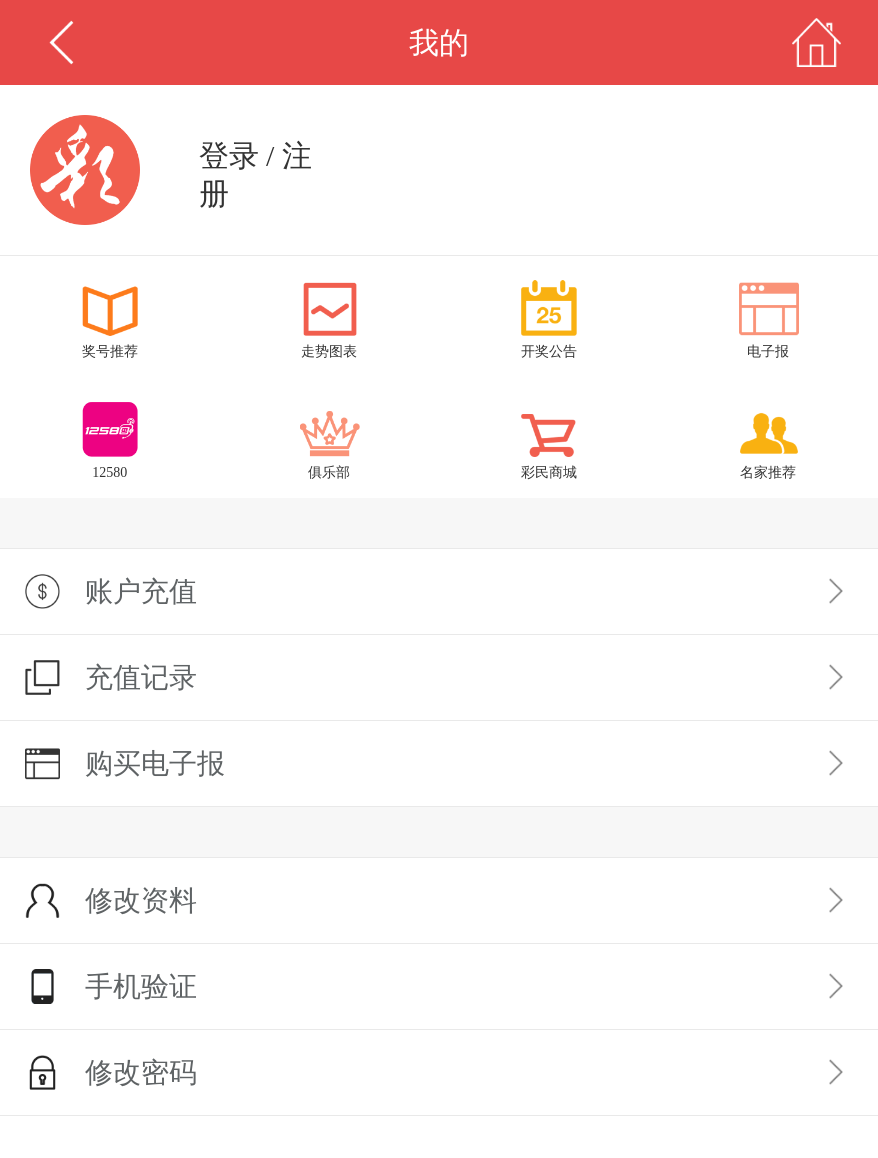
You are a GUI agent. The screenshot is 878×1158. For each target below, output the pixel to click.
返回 (61, 42)
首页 (816, 42)
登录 (229, 155)
